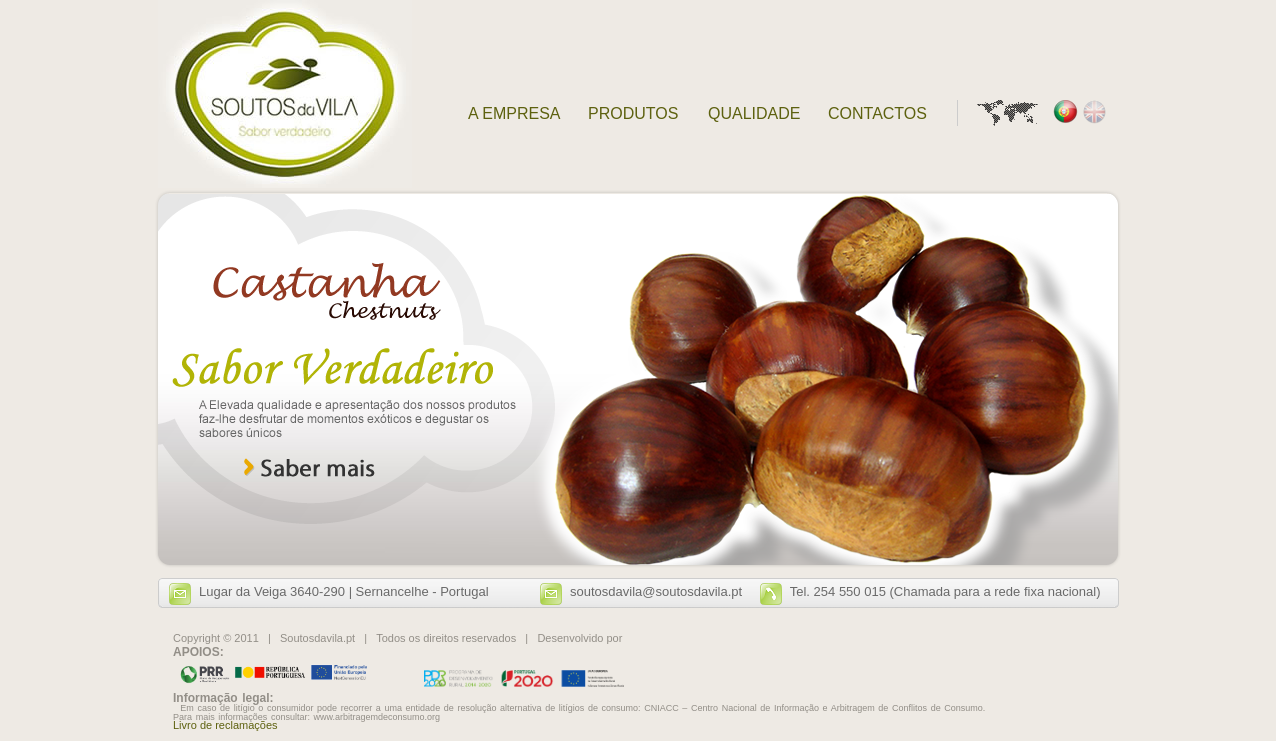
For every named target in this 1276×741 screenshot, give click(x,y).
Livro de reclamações (225, 725)
